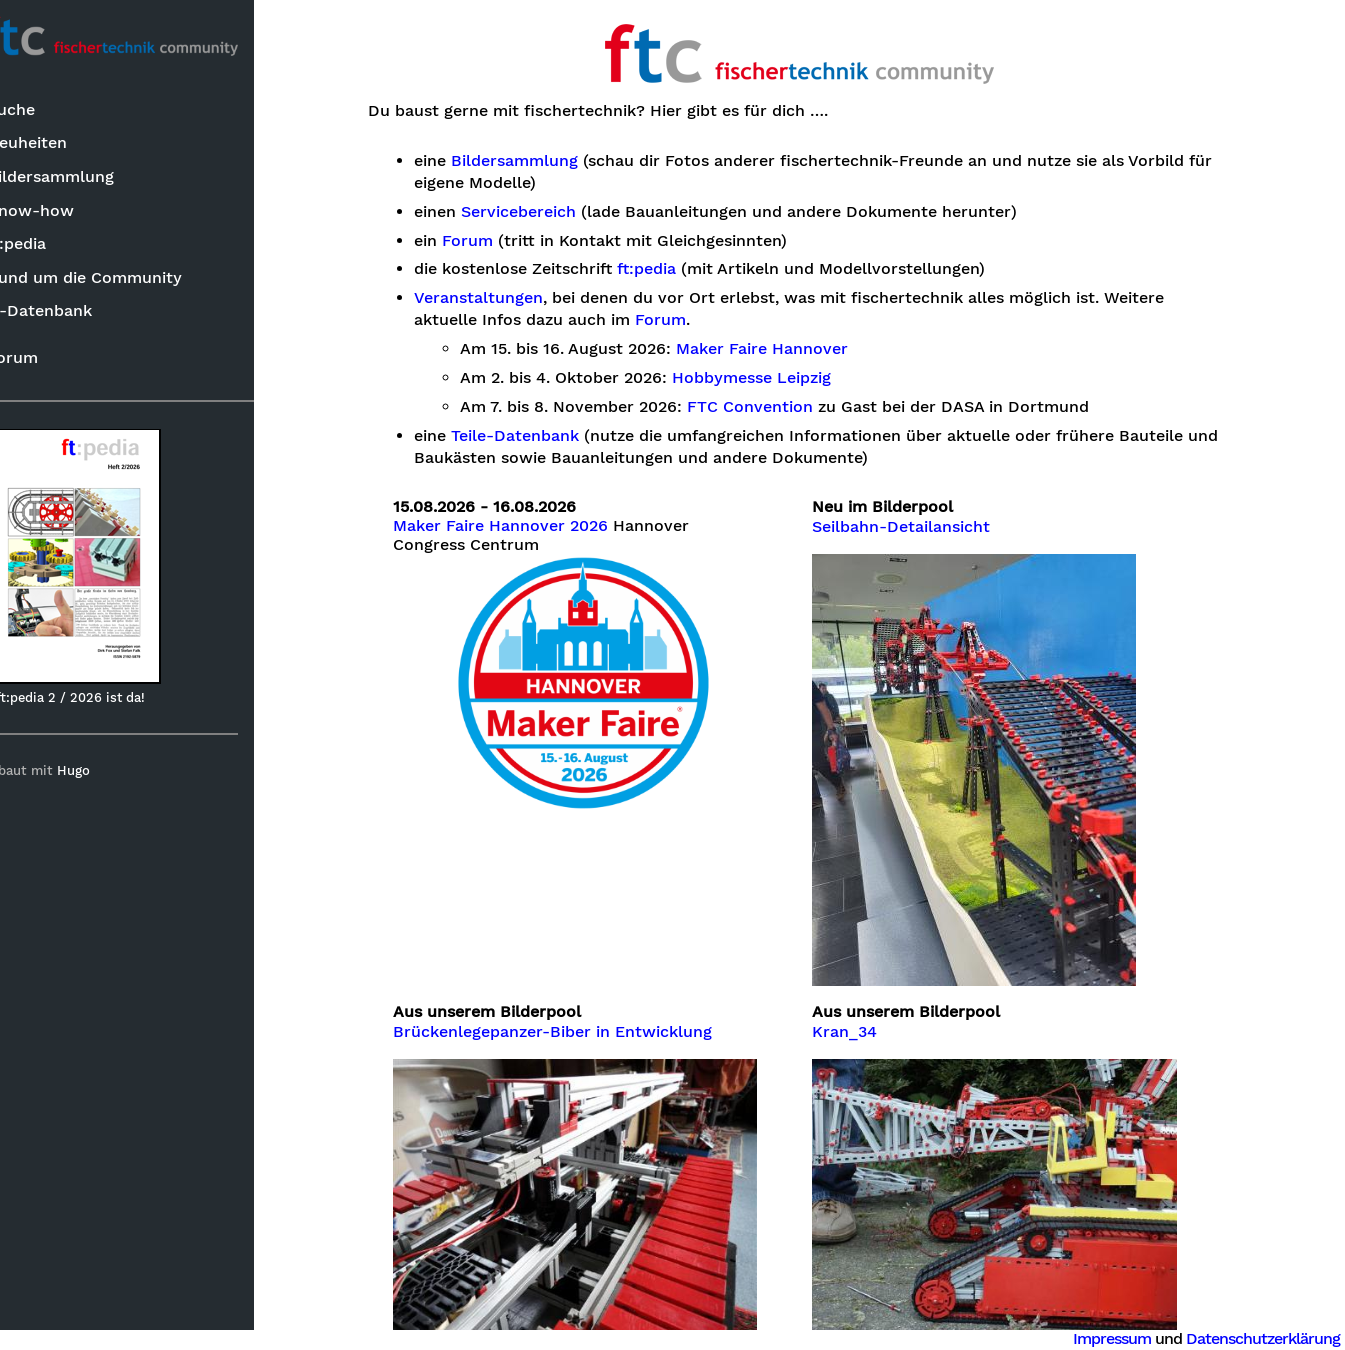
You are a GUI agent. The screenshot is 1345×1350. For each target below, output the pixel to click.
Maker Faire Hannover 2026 (523, 526)
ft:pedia (51, 245)
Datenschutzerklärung (1263, 1338)
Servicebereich (541, 212)
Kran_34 (867, 1032)
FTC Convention (773, 407)
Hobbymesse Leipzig (774, 378)
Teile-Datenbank (538, 436)
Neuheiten (62, 144)
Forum (47, 358)
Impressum (1112, 1338)
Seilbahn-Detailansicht (924, 527)
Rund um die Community (119, 278)
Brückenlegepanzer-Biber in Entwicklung (575, 1032)
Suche (46, 111)
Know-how (65, 211)
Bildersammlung (85, 178)
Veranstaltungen (501, 298)
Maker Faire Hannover (785, 349)
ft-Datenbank (74, 312)
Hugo (108, 772)
